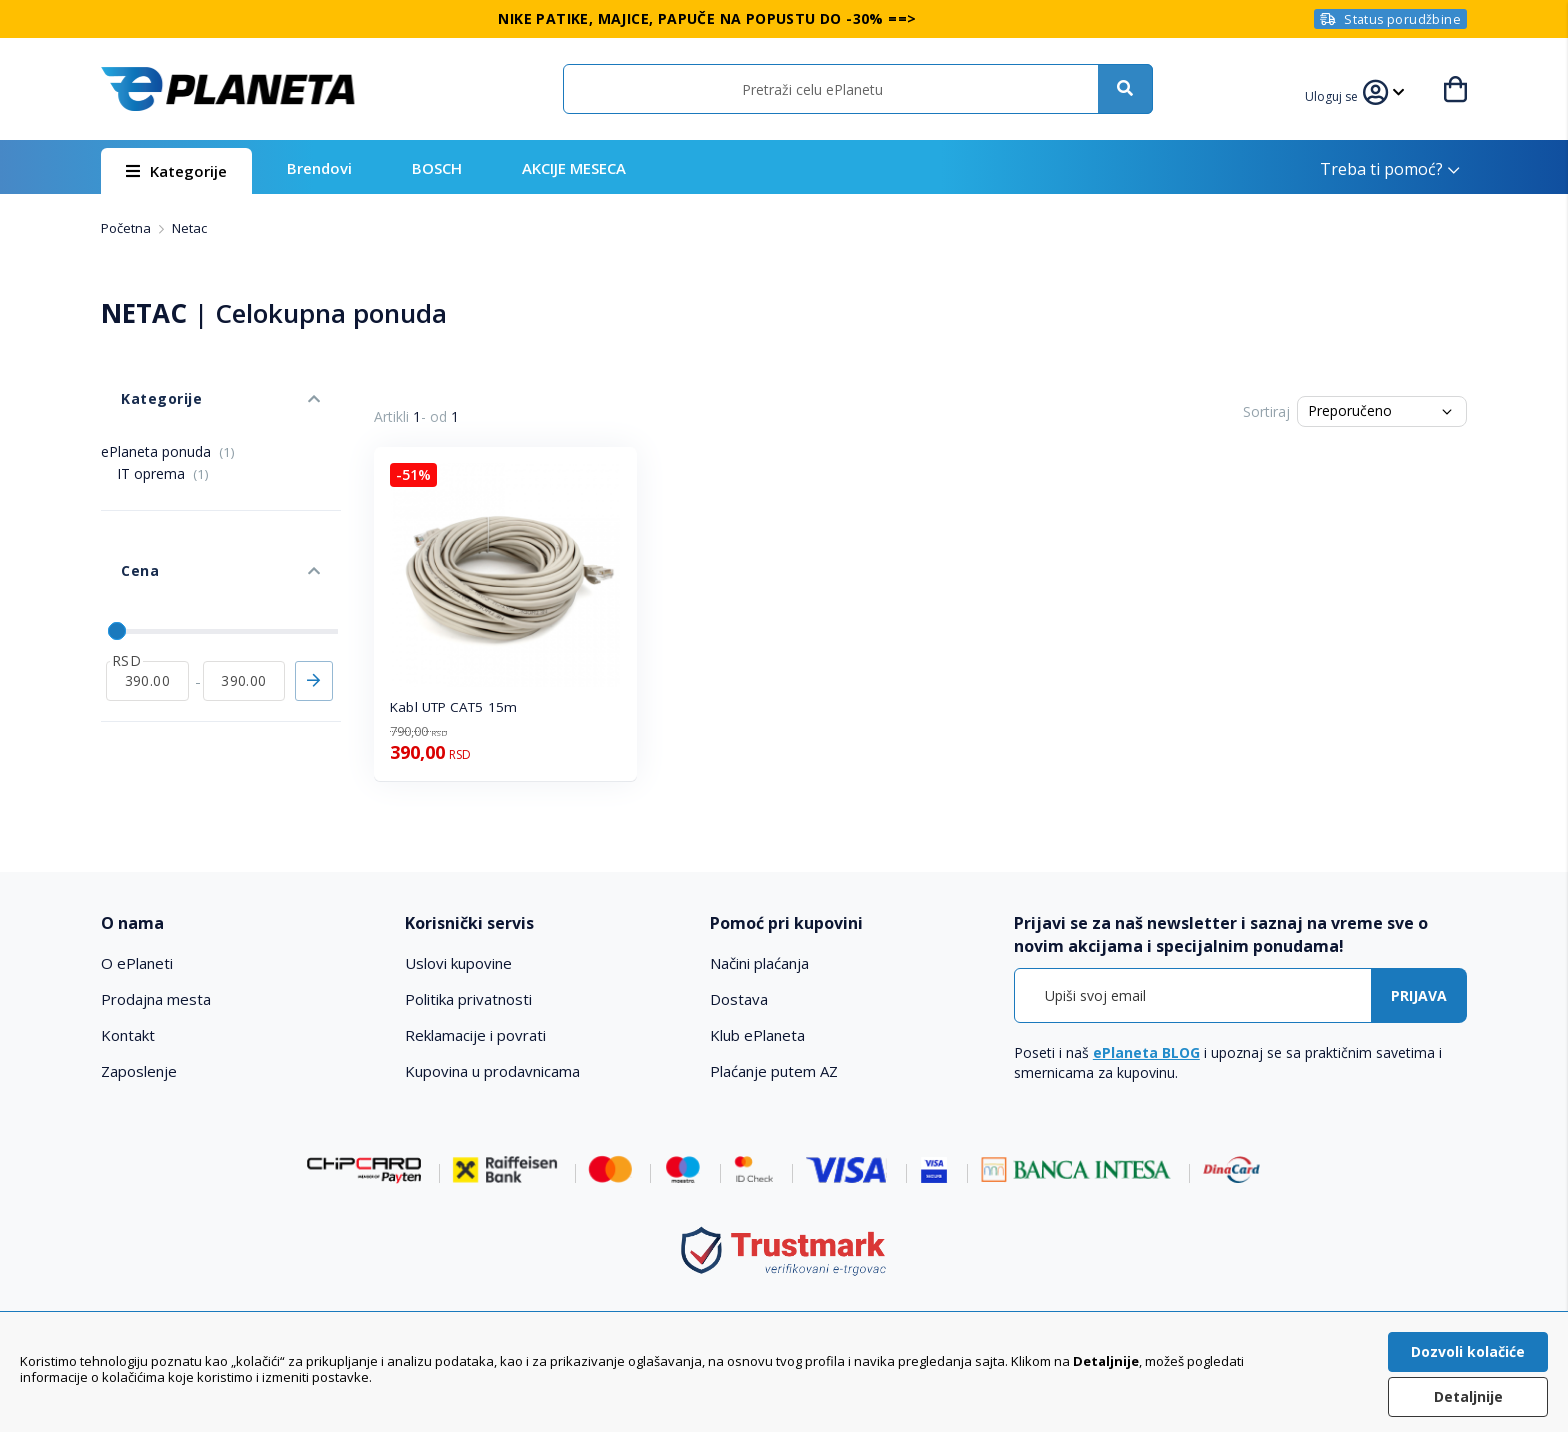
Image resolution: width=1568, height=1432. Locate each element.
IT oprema (163, 443)
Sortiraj (1266, 411)
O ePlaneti (137, 963)
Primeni (314, 611)
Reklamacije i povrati (475, 1035)
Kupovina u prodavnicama (492, 1071)
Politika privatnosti (468, 999)
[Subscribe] (1419, 995)
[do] (244, 611)
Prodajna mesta (156, 999)
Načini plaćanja (759, 963)
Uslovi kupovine (458, 963)
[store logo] (228, 89)
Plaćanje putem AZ (774, 1071)
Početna (127, 228)
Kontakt (128, 1035)
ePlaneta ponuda (168, 421)
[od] (147, 611)
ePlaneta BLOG (1146, 1052)
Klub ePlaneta (757, 1035)
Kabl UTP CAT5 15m (453, 707)
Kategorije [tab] (139, 378)
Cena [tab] (119, 520)
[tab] (239, 923)
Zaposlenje (139, 1071)
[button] (1344, 94)
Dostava (739, 999)
